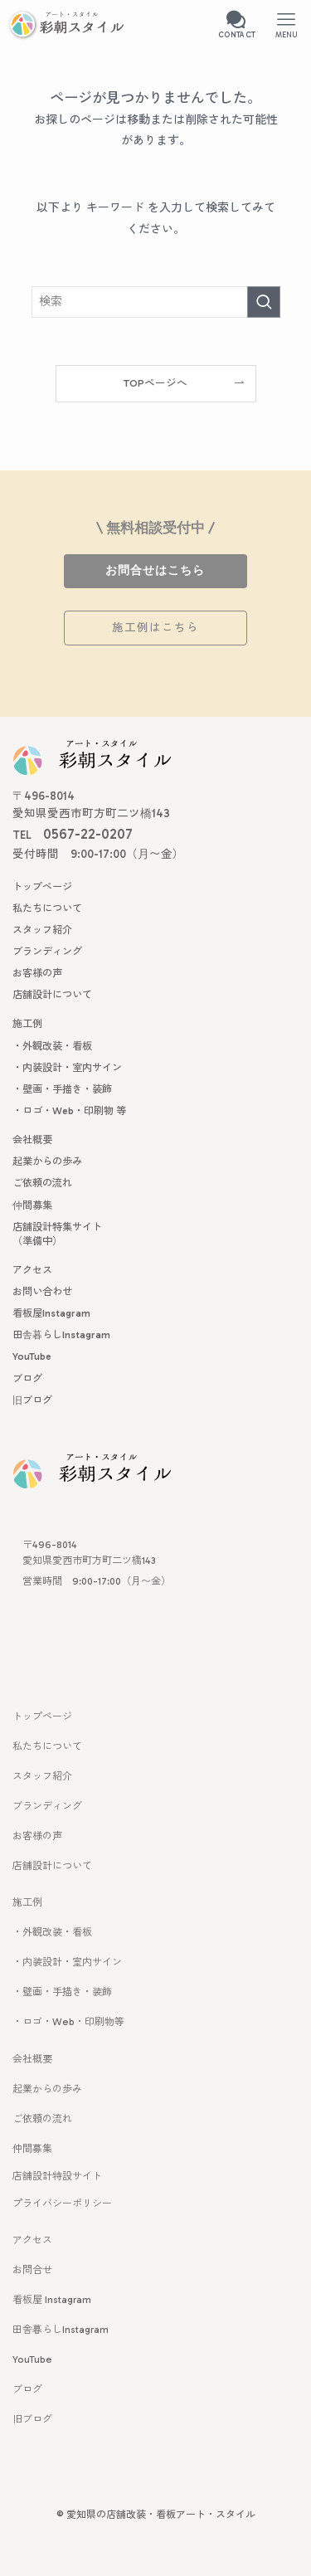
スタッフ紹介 (42, 1776)
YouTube (32, 2359)
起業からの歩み (47, 2089)
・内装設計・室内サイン (67, 1962)
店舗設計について (52, 1866)
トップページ (42, 1716)
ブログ (27, 2389)
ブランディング (47, 1806)
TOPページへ (155, 383)
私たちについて (47, 1746)
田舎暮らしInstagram (60, 2329)
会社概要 (32, 2059)
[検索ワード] (156, 302)
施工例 (27, 1902)
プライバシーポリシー (62, 2203)
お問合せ (32, 2270)
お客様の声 (37, 1836)
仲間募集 (32, 2149)
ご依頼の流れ (42, 2119)
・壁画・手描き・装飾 (62, 1992)
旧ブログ (32, 2419)
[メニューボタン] (286, 25)
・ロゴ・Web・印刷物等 (68, 2022)
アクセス (32, 2240)
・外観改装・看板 (52, 1932)
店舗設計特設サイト (57, 2176)
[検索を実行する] (263, 302)
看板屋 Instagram (51, 2300)
